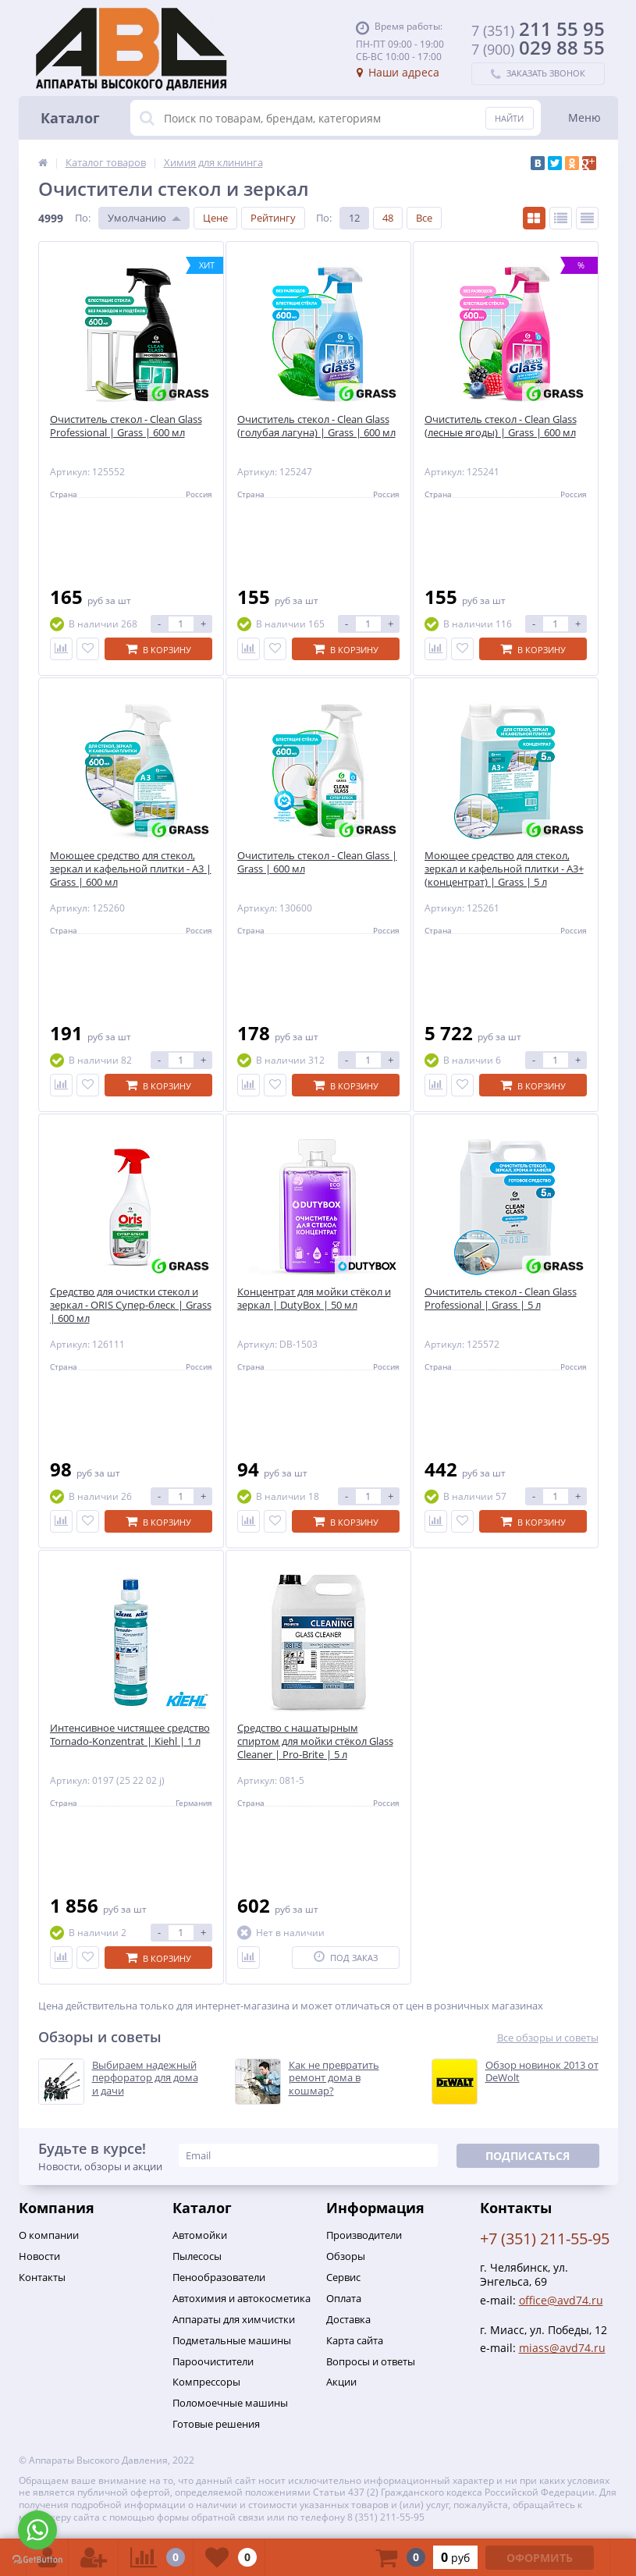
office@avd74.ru (561, 2300)
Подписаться (527, 2155)
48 (387, 218)
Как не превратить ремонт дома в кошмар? (334, 2078)
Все (424, 218)
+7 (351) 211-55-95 (544, 2238)
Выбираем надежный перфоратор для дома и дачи (145, 2078)
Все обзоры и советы (548, 2038)
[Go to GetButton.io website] (37, 2560)
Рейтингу (273, 218)
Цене (215, 218)
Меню (584, 117)
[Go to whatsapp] (37, 2529)
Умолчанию (137, 218)
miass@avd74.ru (562, 2347)
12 (354, 218)
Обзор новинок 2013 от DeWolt (542, 2072)
